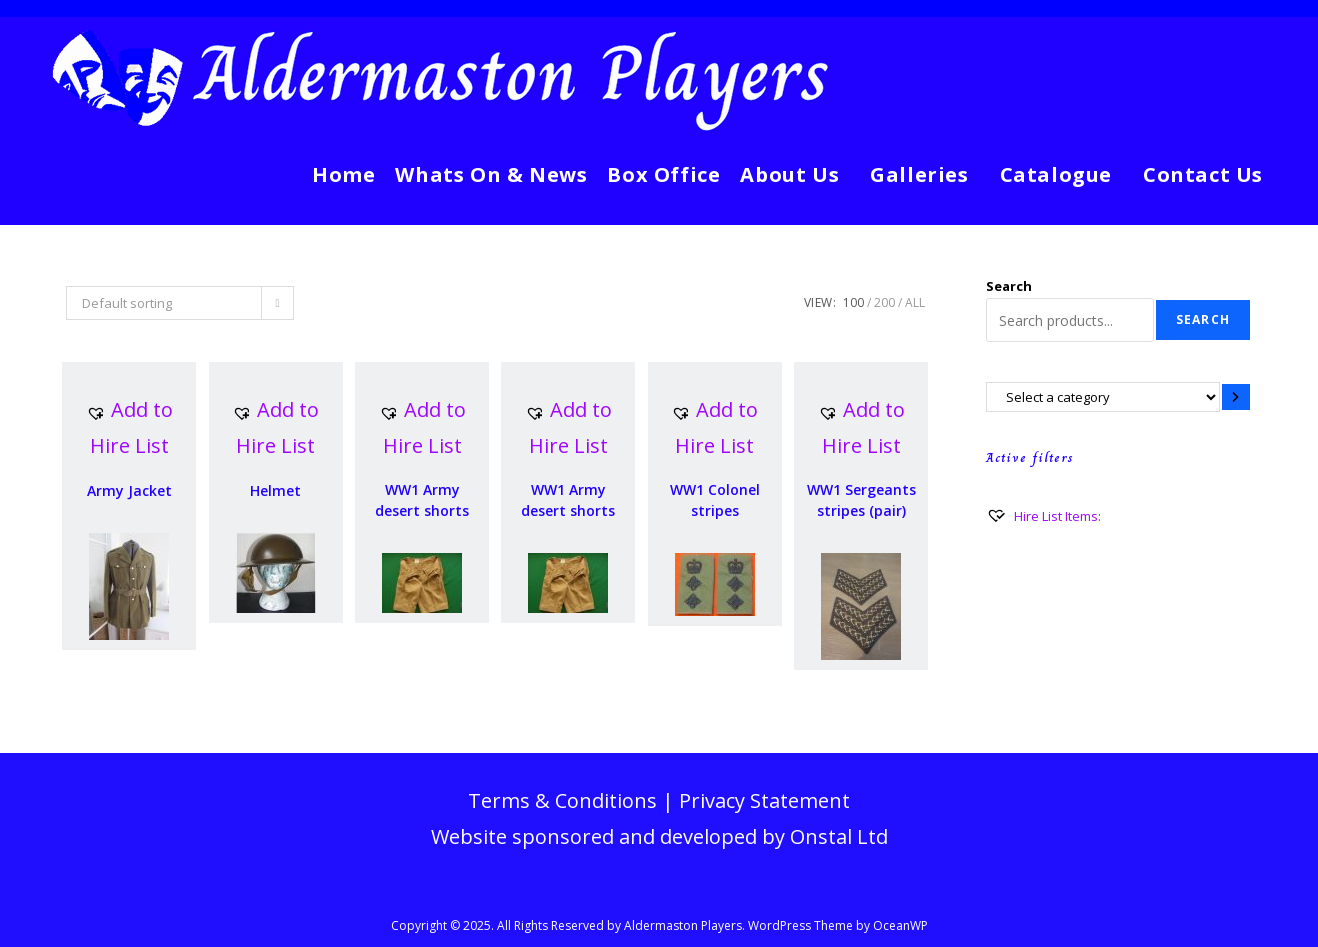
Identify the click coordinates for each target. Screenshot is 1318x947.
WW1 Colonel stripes (715, 500)
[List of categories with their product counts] (1103, 396)
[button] (129, 428)
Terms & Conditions (562, 800)
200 (884, 302)
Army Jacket (129, 490)
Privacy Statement (764, 800)
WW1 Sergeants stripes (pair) (861, 500)
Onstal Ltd (839, 836)
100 (853, 302)
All (915, 302)
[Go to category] (1236, 396)
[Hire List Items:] (1043, 516)
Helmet (275, 490)
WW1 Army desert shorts (422, 500)
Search (1009, 286)
